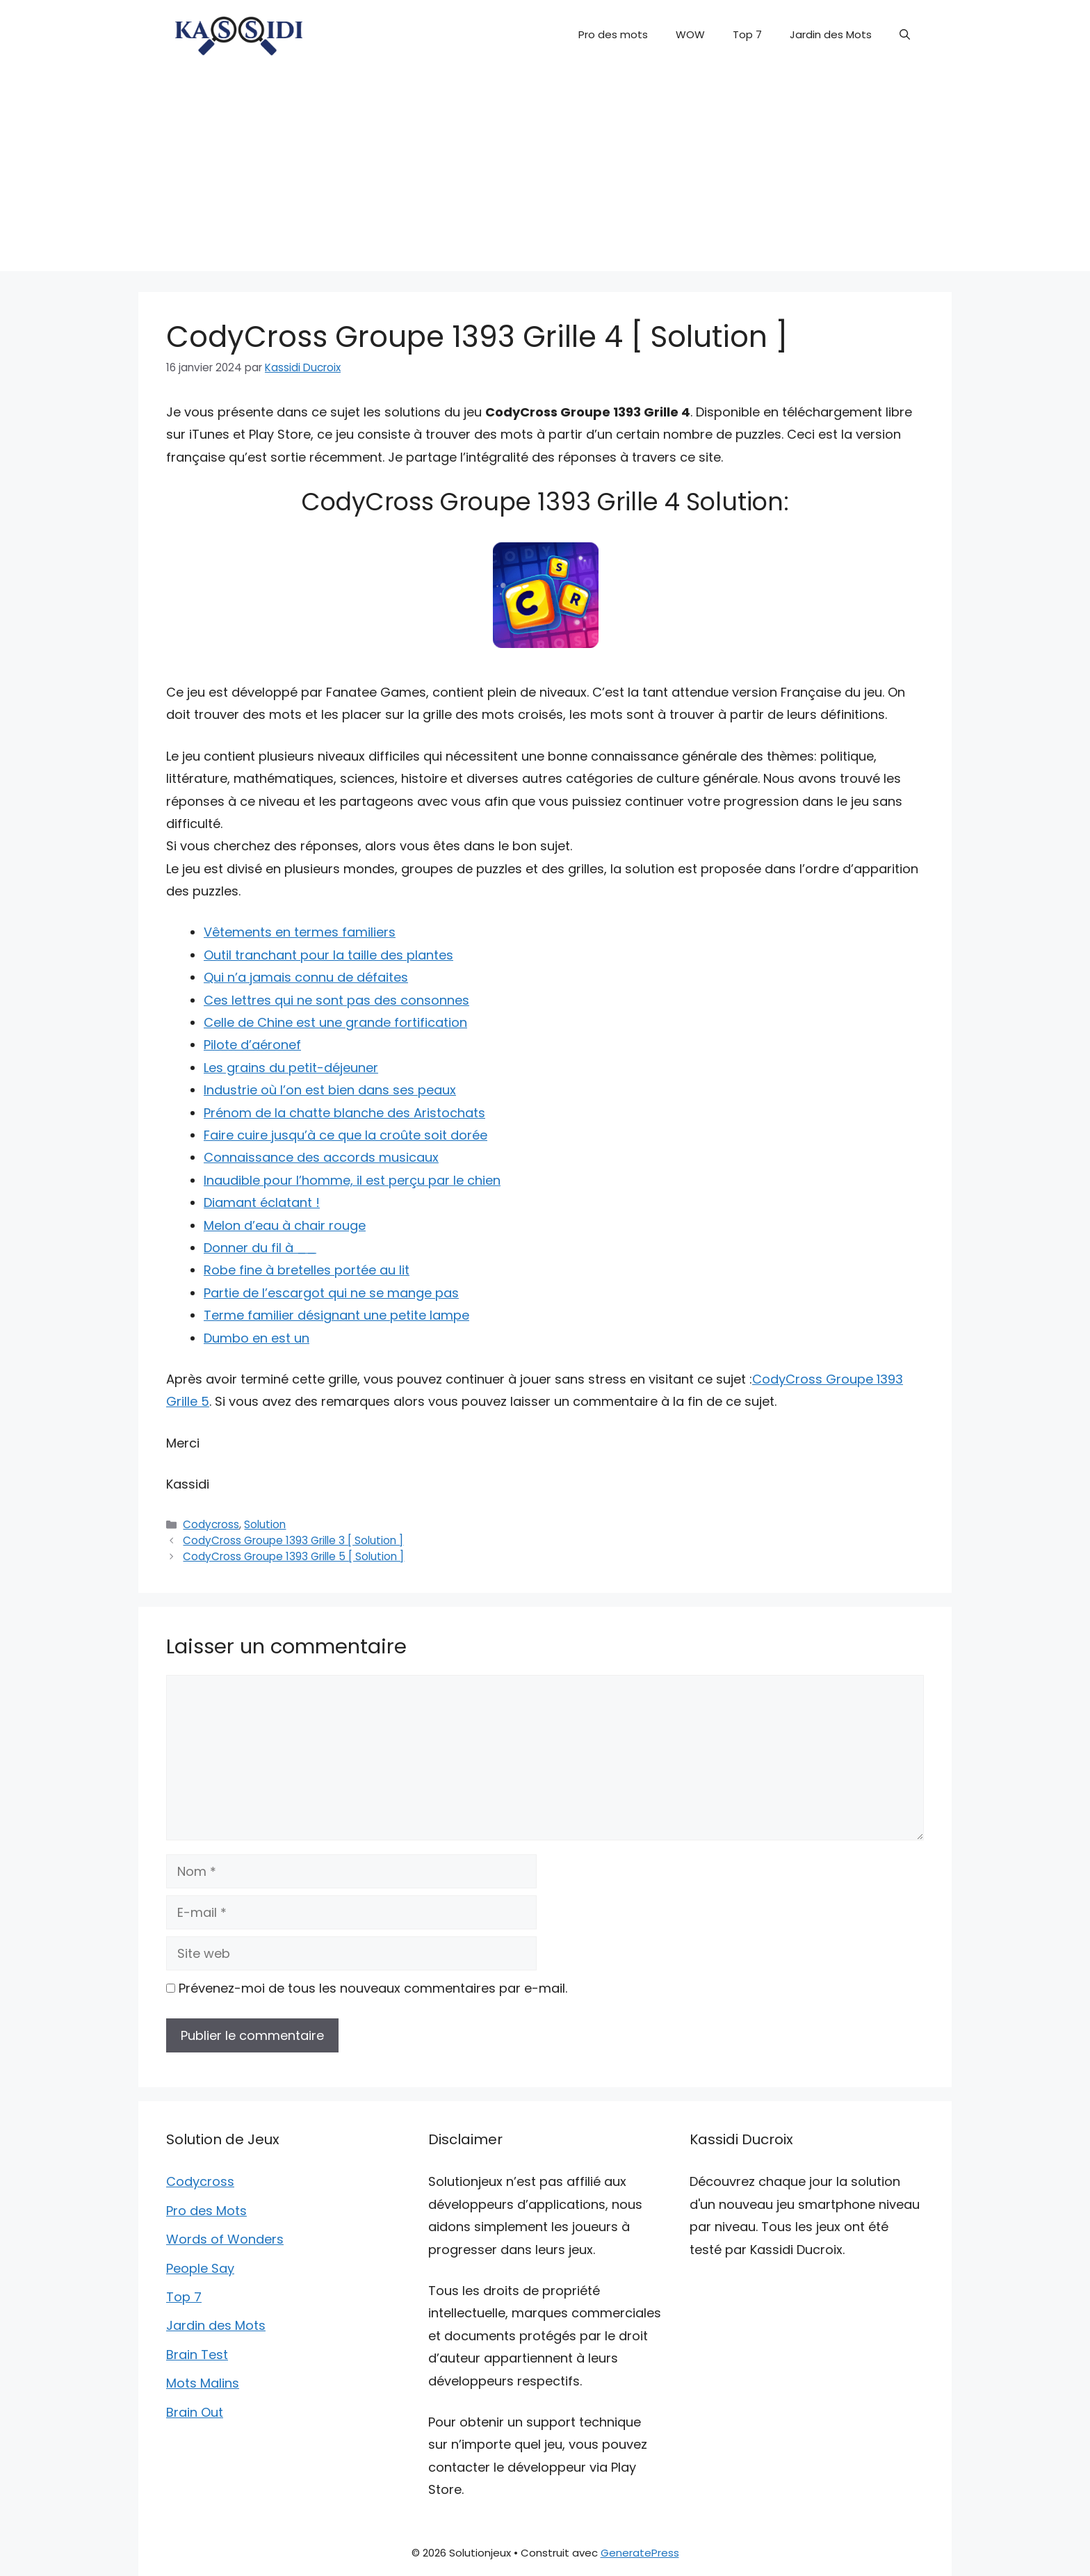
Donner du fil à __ (260, 1247)
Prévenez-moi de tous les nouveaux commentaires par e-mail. (373, 1988)
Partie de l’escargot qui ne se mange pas (331, 1293)
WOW (690, 34)
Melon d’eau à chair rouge (285, 1225)
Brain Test (197, 2354)
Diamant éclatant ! (262, 1202)
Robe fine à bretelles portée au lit (306, 1270)
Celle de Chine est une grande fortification (335, 1022)
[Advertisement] (545, 173)
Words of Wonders (225, 2239)
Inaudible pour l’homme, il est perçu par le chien (352, 1180)
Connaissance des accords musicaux (321, 1157)
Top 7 (747, 34)
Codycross (211, 1524)
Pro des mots (613, 34)
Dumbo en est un (256, 1338)
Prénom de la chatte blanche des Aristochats (344, 1112)
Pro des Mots (206, 2210)
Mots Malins (202, 2383)
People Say (200, 2268)
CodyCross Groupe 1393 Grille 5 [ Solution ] (293, 1556)
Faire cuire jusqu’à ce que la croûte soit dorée (345, 1135)
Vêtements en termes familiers (300, 932)
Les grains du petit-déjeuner (291, 1067)
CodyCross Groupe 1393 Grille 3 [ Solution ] (293, 1540)
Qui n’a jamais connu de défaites (306, 977)
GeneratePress (640, 2552)
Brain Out (194, 2412)
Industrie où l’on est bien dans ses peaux (330, 1090)
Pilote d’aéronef (252, 1044)
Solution (265, 1524)
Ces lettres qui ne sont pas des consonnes (336, 1000)
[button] (905, 35)
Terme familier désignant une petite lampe (336, 1315)
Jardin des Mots (831, 34)
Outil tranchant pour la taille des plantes (328, 955)
